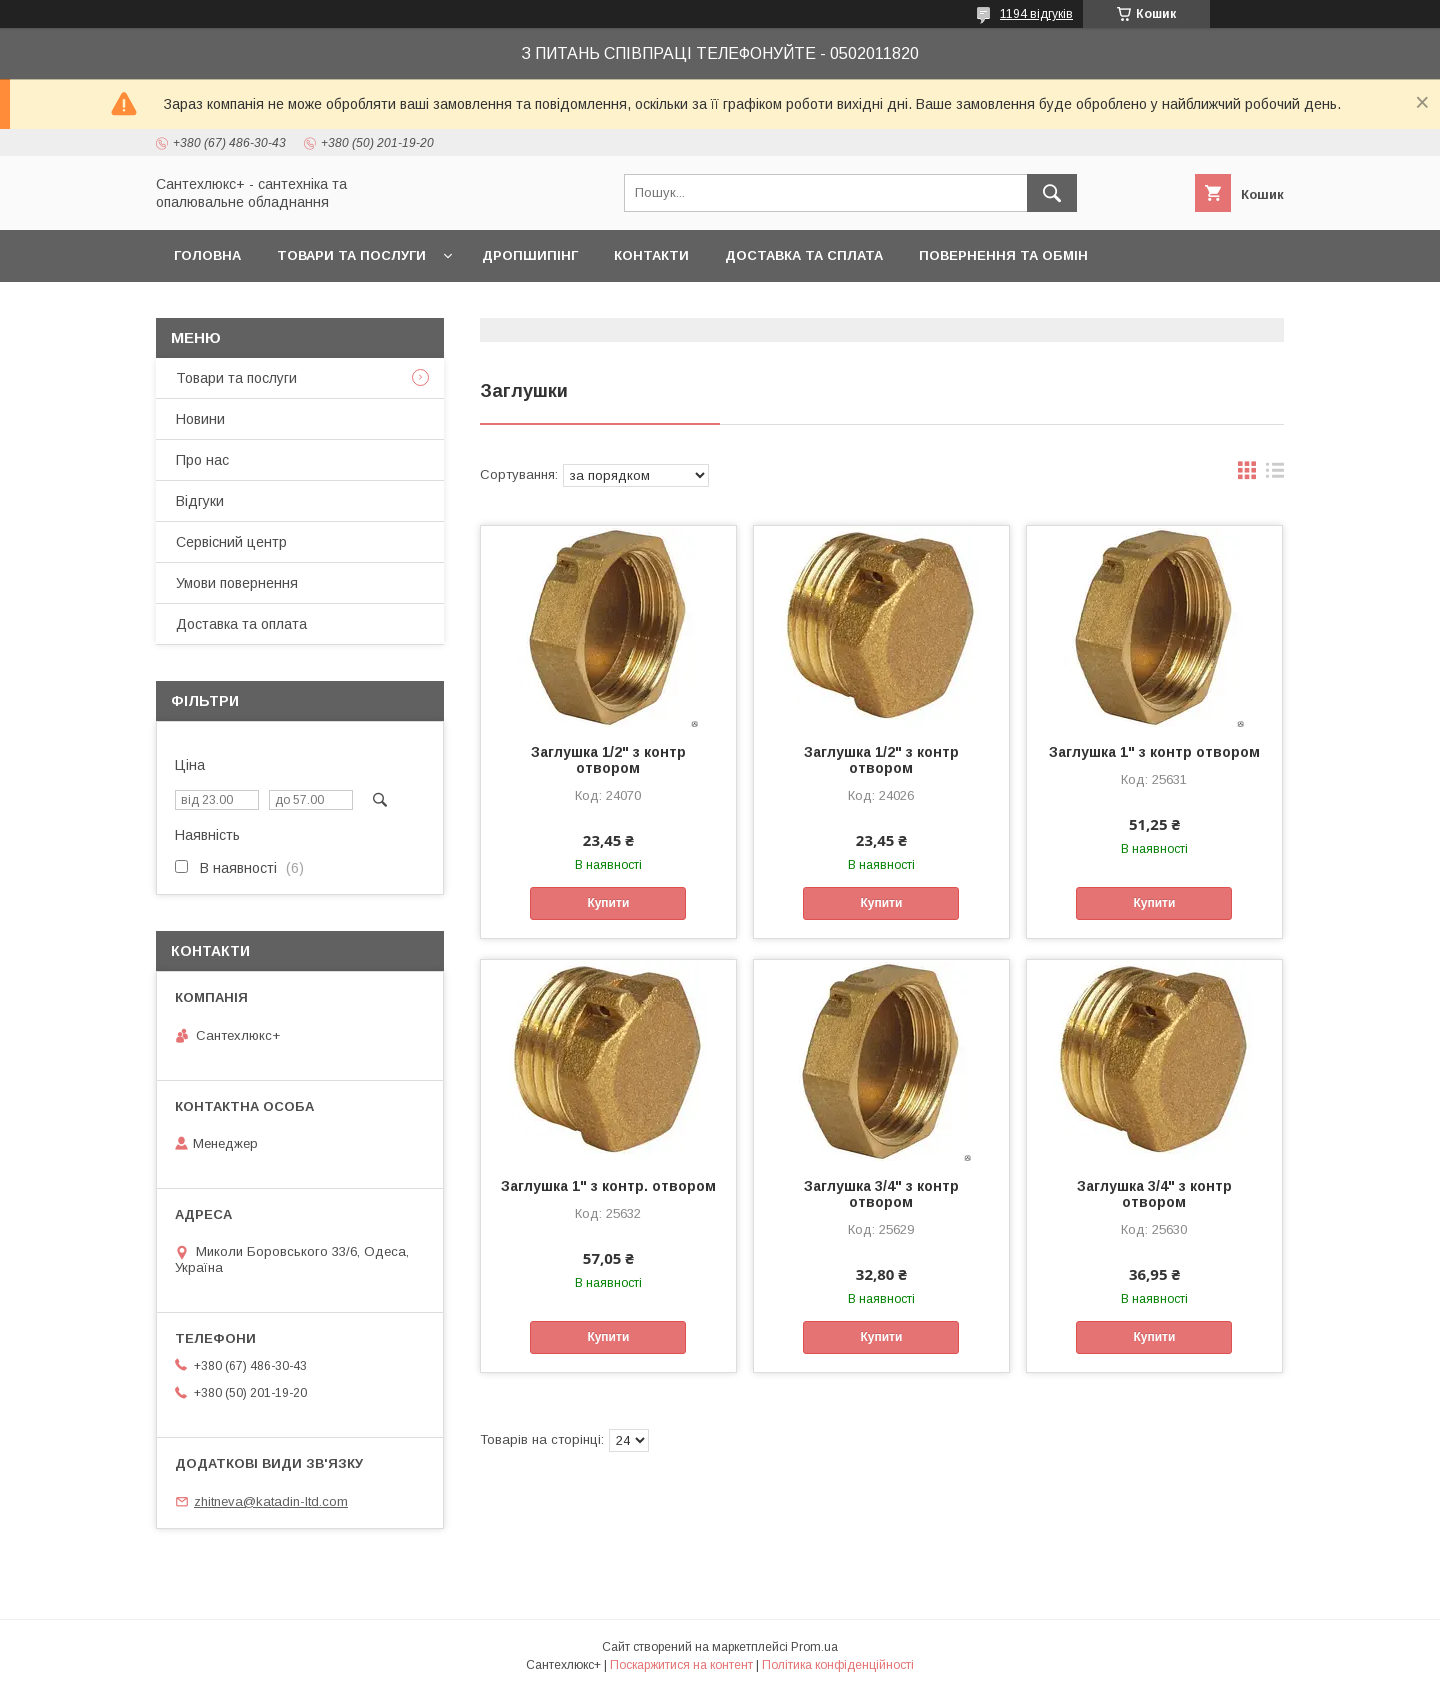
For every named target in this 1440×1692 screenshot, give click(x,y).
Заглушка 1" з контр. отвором (608, 1186)
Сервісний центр (231, 542)
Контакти (651, 255)
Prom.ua (814, 1647)
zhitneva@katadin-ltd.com (271, 1501)
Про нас (202, 460)
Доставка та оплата (241, 624)
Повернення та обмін (1003, 255)
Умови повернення (237, 583)
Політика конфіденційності (838, 1665)
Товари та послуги (351, 255)
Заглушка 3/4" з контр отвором (881, 1194)
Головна (207, 255)
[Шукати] (1052, 193)
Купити (608, 903)
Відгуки (200, 501)
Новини (200, 419)
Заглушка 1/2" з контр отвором (608, 760)
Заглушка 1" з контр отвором (1154, 752)
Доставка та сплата (804, 255)
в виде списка (1275, 475)
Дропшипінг (530, 255)
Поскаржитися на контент (681, 1665)
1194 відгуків (1036, 14)
